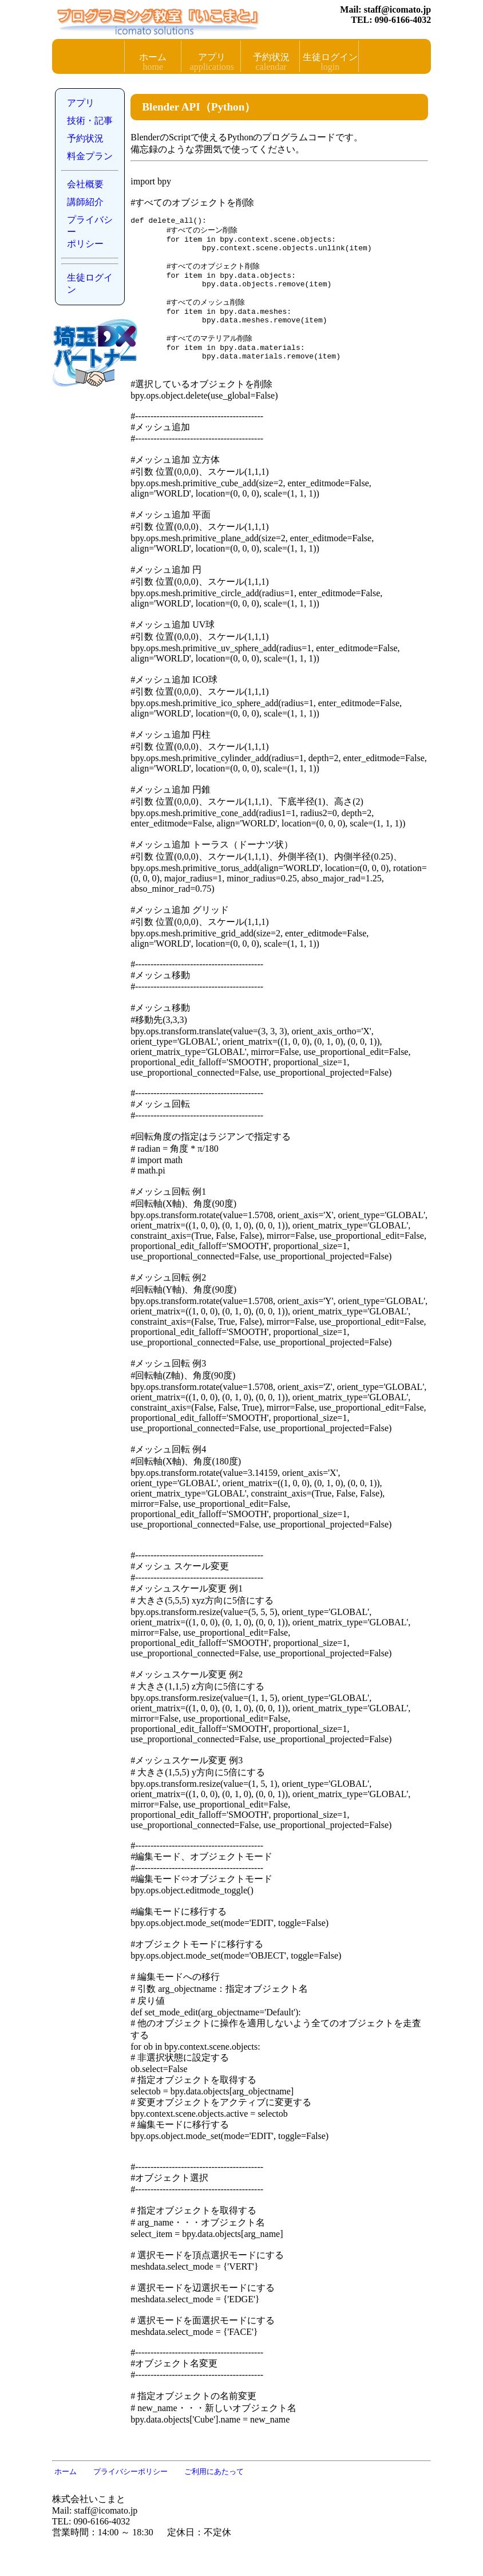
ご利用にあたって (214, 2494)
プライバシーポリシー (90, 232)
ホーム (152, 57)
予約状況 (271, 57)
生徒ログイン (330, 57)
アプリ (211, 57)
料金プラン (90, 156)
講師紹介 (85, 202)
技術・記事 (90, 120)
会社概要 (85, 184)
